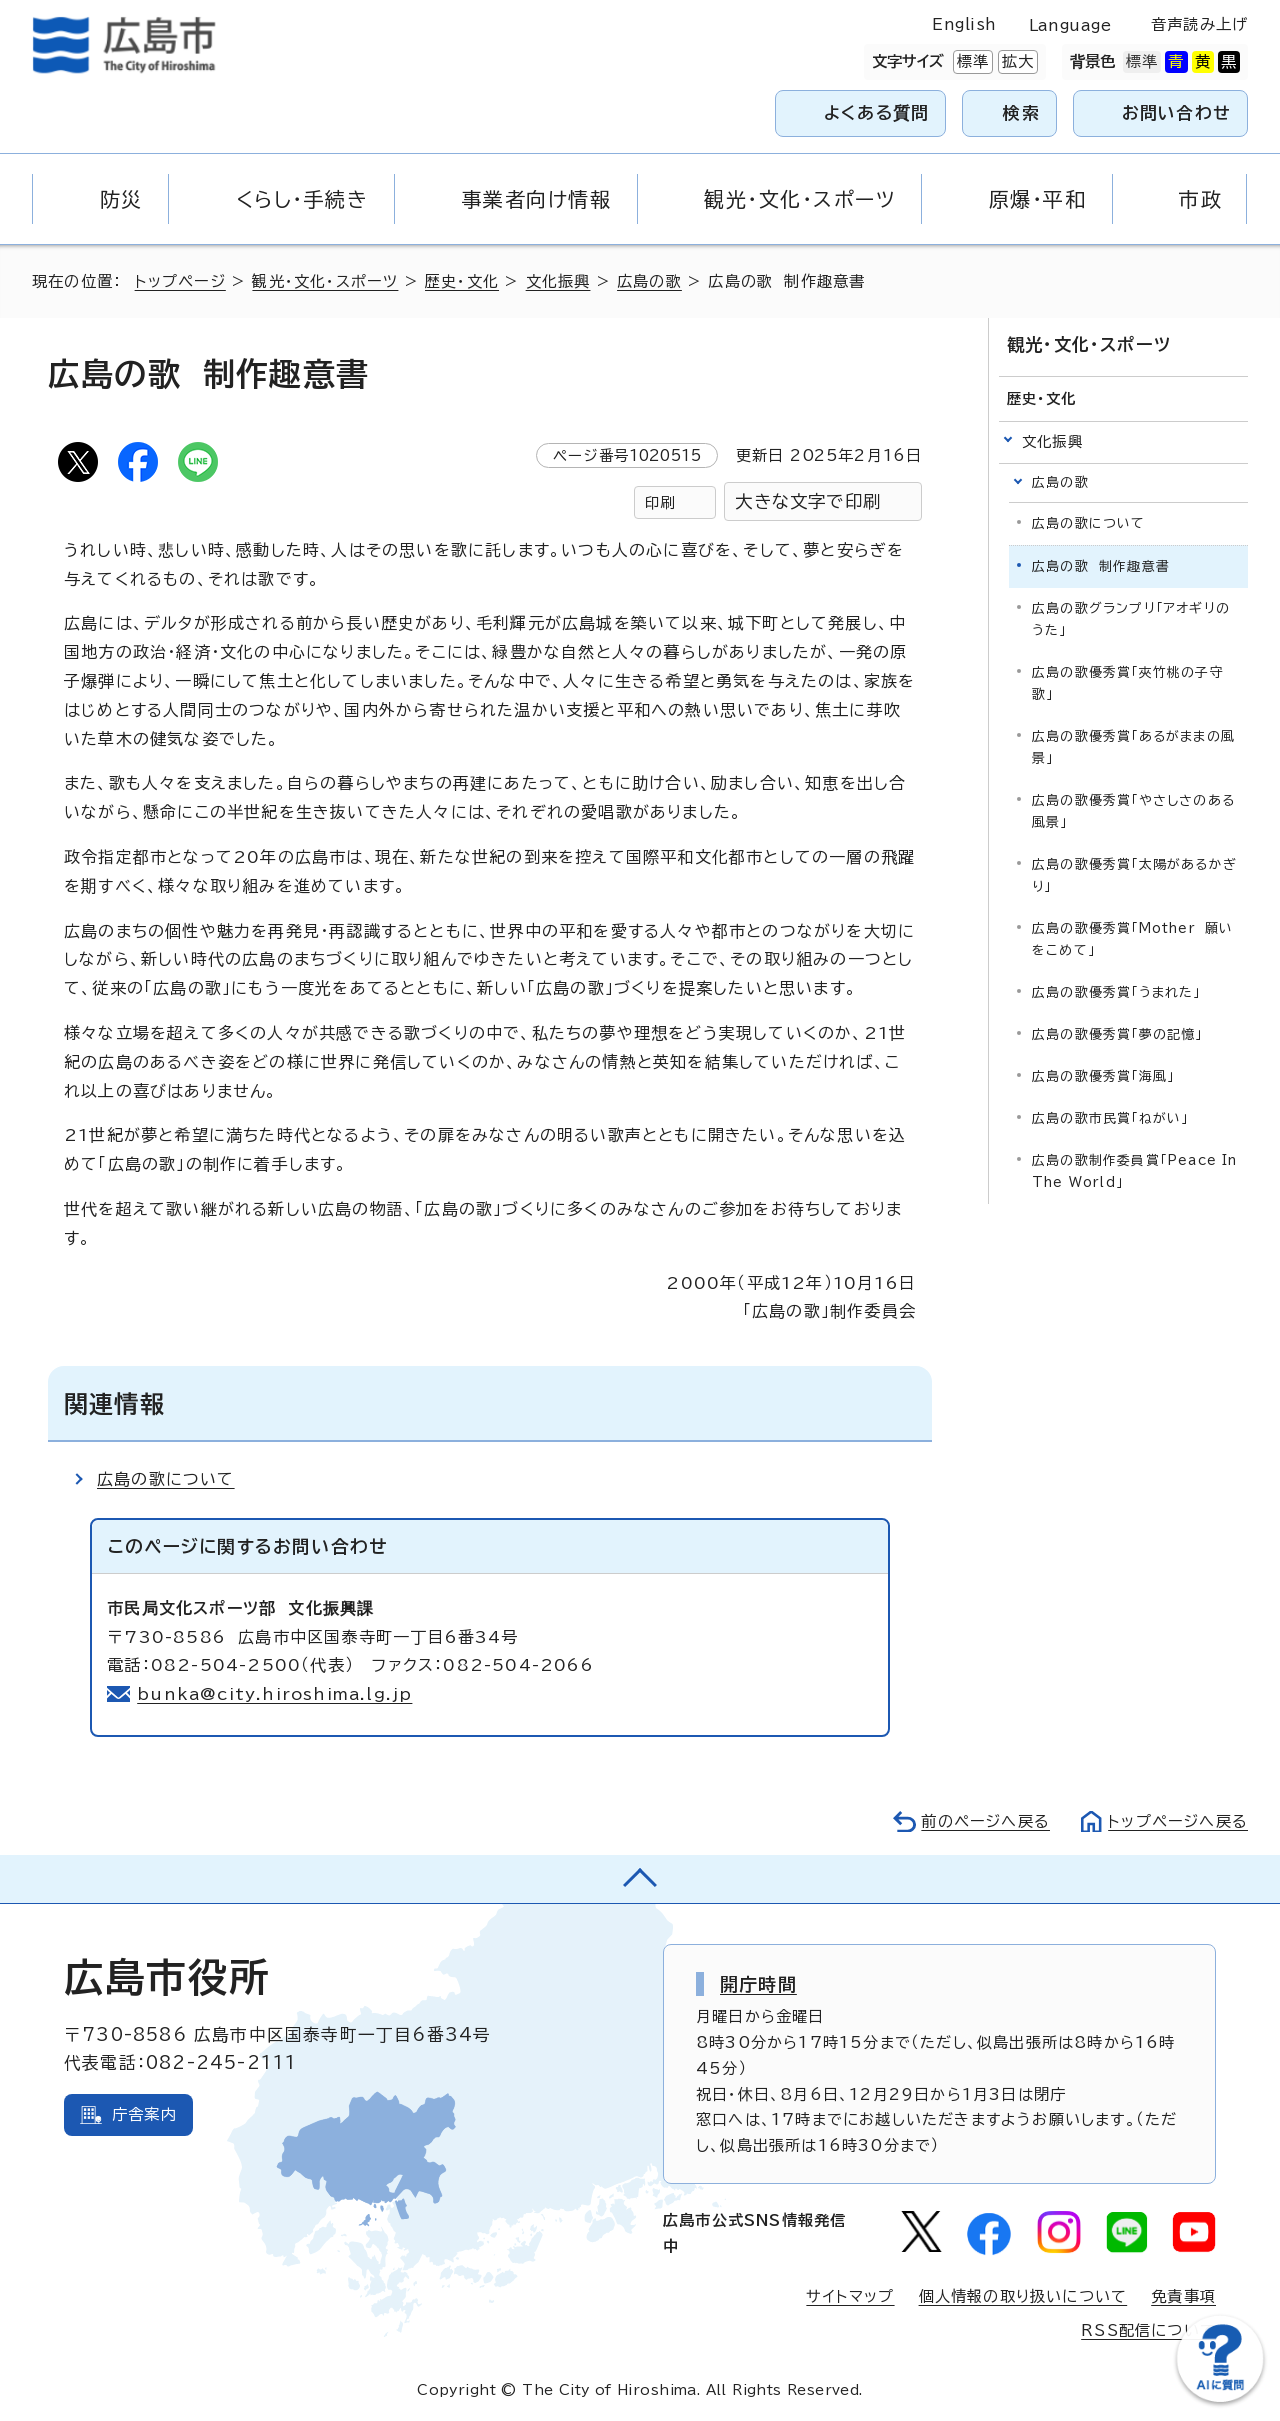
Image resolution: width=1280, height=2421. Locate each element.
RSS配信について (1148, 2330)
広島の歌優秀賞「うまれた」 (1116, 992)
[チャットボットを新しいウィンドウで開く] (1220, 2397)
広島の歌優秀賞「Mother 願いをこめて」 (1132, 939)
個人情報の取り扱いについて (1023, 2296)
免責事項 (1183, 2296)
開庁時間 (758, 1984)
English (964, 24)
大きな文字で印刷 (808, 501)
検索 (1021, 112)
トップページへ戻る (1178, 1821)
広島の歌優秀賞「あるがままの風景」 (1133, 747)
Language (1070, 25)
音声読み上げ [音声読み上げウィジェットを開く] (1199, 24)
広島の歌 (649, 281)
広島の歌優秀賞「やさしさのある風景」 (1133, 811)
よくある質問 (876, 112)
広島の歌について (166, 1479)
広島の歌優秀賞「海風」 (1103, 1076)
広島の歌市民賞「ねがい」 (1110, 1118)
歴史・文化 (462, 281)
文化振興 (558, 281)
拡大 (1016, 62)
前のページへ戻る (985, 1821)
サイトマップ (850, 2296)
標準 (971, 62)
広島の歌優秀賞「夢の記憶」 (1117, 1034)
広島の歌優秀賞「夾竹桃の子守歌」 (1128, 683)
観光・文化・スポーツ (325, 281)
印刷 (660, 502)
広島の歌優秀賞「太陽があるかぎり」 (1134, 875)
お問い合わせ (1176, 112)
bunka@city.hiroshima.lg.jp (274, 1694)
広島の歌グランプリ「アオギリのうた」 (1131, 619)
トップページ (180, 281)
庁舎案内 (144, 2114)
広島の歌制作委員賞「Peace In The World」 (1135, 1171)
